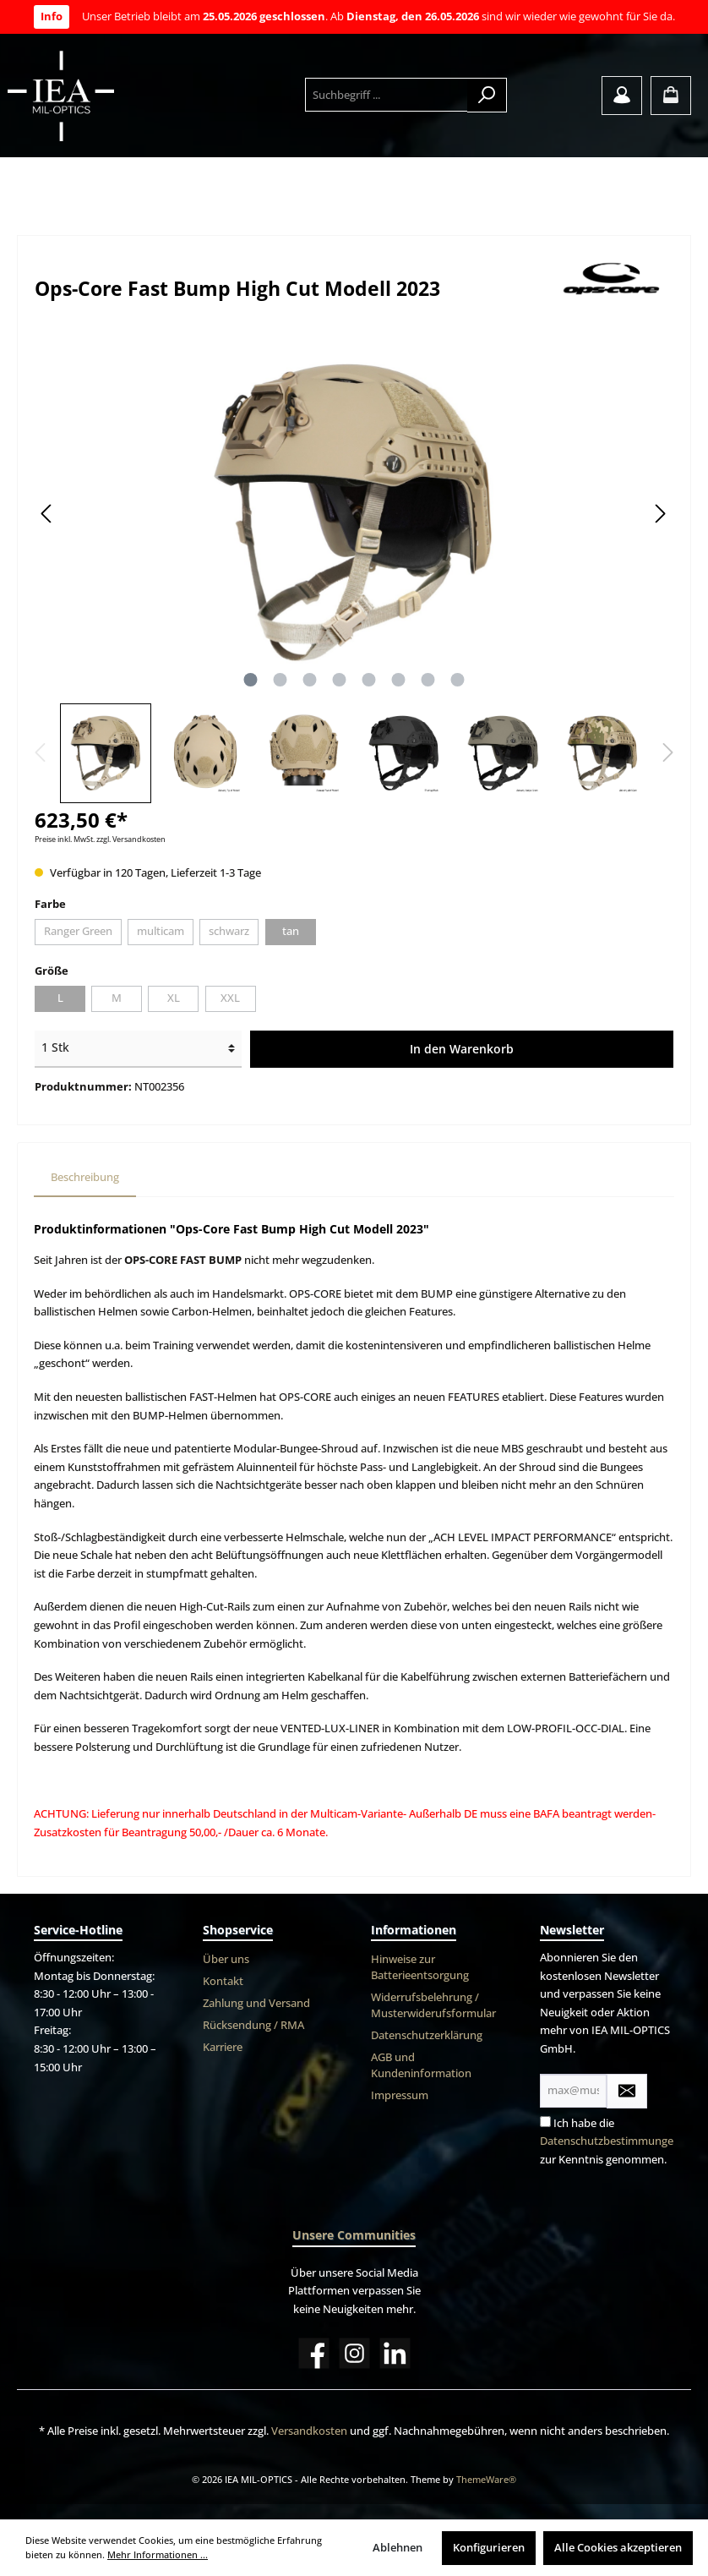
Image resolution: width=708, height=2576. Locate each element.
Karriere (222, 2047)
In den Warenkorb (462, 1049)
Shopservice (238, 1930)
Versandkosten (309, 2431)
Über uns (226, 1959)
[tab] (85, 1178)
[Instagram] (354, 2353)
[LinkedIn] (395, 2353)
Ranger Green (78, 931)
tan (290, 931)
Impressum (399, 2095)
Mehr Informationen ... (157, 2554)
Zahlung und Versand (256, 2003)
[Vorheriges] (47, 513)
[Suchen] (487, 95)
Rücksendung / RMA (253, 2025)
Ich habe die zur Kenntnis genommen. (610, 2141)
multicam (160, 931)
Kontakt (223, 1981)
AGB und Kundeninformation (421, 2065)
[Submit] (627, 2091)
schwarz (229, 931)
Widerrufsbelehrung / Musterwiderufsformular (433, 2005)
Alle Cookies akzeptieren (618, 2547)
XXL (230, 998)
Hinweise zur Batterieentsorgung (420, 1967)
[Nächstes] (660, 513)
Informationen (413, 1930)
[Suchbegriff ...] (386, 95)
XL (173, 998)
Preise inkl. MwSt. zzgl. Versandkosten (100, 839)
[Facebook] (314, 2353)
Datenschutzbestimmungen (610, 2141)
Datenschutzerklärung (426, 2035)
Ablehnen (397, 2547)
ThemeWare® (486, 2479)
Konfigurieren (489, 2547)
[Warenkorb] (671, 95)
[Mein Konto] (622, 95)
